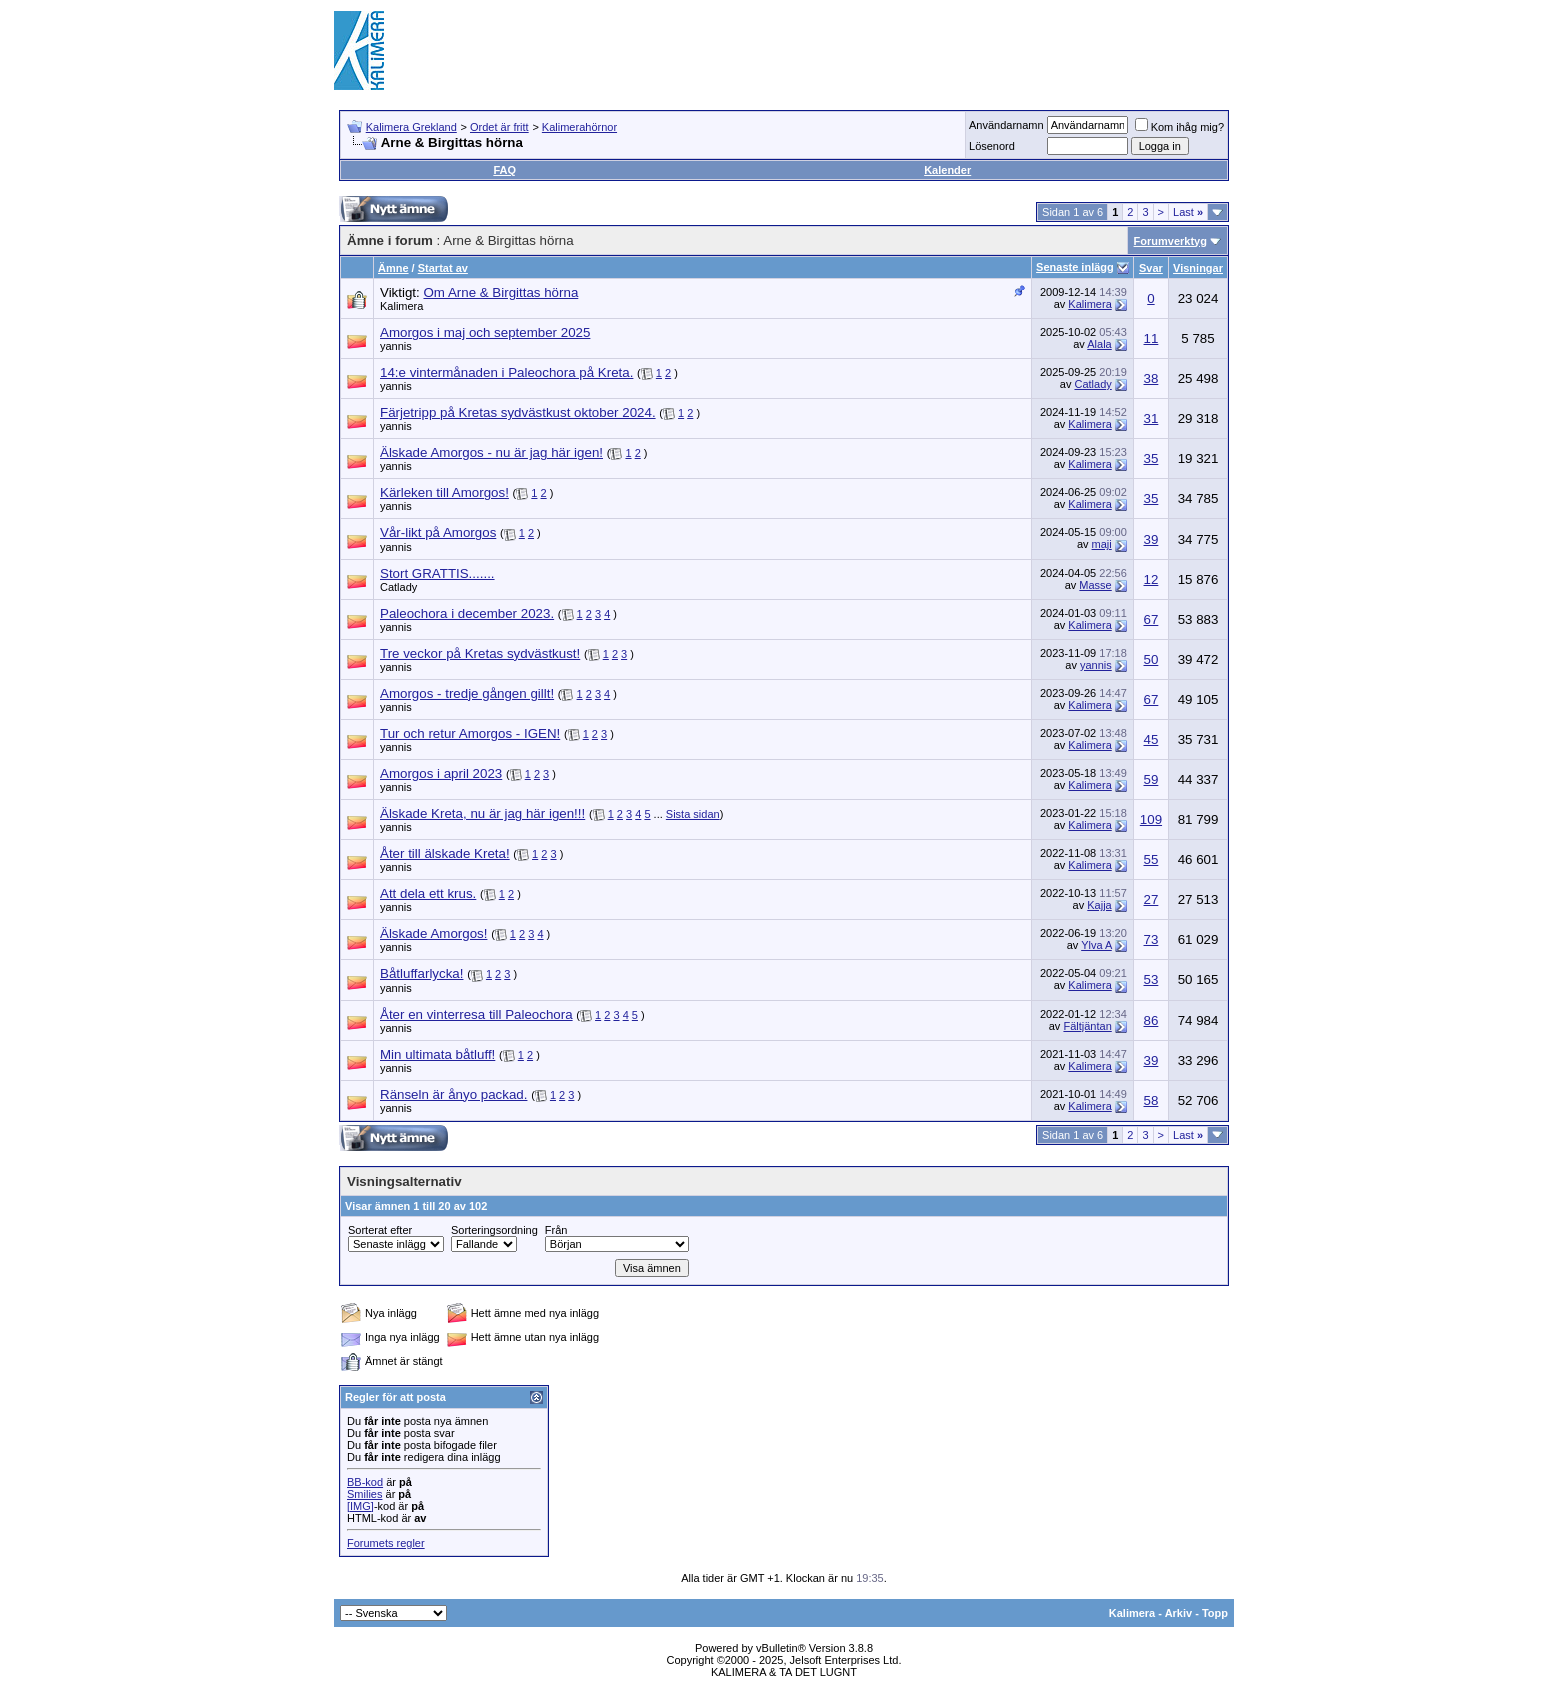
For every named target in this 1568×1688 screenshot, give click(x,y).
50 (1151, 659)
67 (1151, 619)
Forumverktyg (1170, 241)
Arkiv (1179, 1613)
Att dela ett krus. (428, 893)
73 (1151, 939)
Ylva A (1096, 945)
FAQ (504, 170)
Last (1188, 212)
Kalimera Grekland (411, 127)
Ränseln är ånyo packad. (453, 1094)
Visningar (1198, 268)
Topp (1215, 1613)
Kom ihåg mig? (1179, 127)
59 (1151, 779)
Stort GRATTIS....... (437, 573)
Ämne (393, 268)
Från (556, 1230)
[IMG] (360, 1506)
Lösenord (992, 146)
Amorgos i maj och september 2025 (485, 332)
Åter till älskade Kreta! (445, 853)
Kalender (947, 170)
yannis (396, 346)
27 (1151, 899)
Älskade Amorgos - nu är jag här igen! (491, 452)
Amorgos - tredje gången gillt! (467, 693)
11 (1151, 338)
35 (1151, 458)
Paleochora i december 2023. (467, 613)
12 (1151, 579)
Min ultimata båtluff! (437, 1054)
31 (1151, 418)
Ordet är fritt (499, 127)
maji (1102, 544)
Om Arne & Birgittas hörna (500, 292)
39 (1151, 539)
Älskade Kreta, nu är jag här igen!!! (482, 813)
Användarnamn (1006, 125)
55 (1151, 859)
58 (1151, 1100)
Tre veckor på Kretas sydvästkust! (480, 653)
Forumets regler (386, 1543)
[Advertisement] (870, 50)
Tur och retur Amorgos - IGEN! (470, 733)
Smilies (364, 1494)
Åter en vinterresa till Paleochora (476, 1014)
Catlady (1092, 384)
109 (1151, 819)
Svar (1151, 268)
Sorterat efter (380, 1230)
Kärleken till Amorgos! (444, 492)
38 (1151, 378)
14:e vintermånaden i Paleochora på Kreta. (506, 372)
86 (1151, 1020)
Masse (1095, 585)
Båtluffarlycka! (421, 973)
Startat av (443, 268)
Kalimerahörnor (579, 127)
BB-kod (365, 1482)
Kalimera (401, 306)
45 (1151, 739)
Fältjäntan (1087, 1026)
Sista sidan (693, 814)
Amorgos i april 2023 (441, 773)
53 (1151, 979)
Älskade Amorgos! (433, 933)
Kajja (1099, 905)
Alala (1099, 344)
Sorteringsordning (494, 1230)
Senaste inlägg (1075, 267)
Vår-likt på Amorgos (438, 532)
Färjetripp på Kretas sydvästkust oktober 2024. (518, 412)
